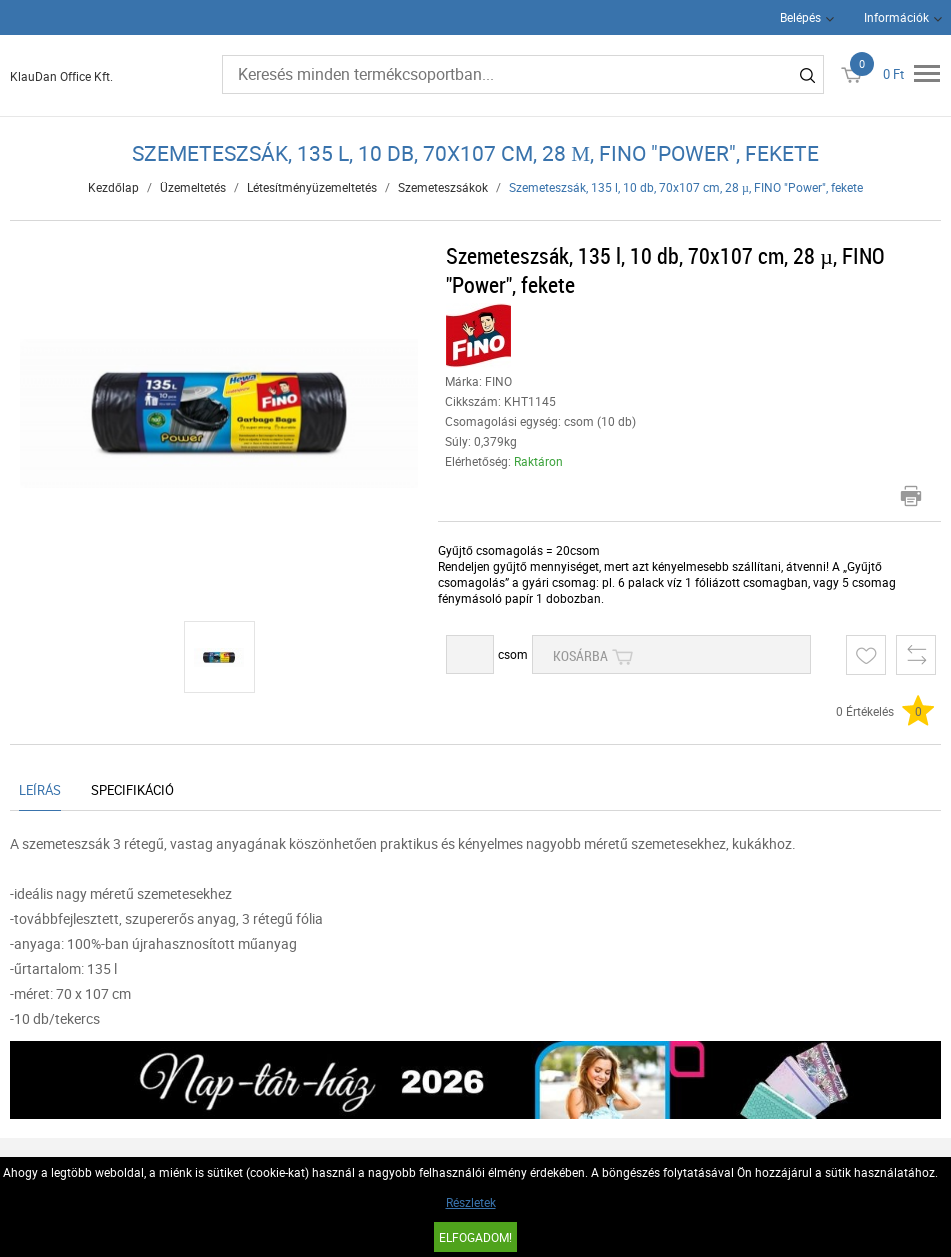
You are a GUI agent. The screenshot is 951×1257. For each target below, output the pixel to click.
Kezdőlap (113, 187)
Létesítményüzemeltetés (312, 187)
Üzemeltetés (193, 187)
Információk (896, 17)
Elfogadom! (475, 1237)
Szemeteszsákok (443, 187)
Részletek (471, 1202)
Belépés (800, 17)
